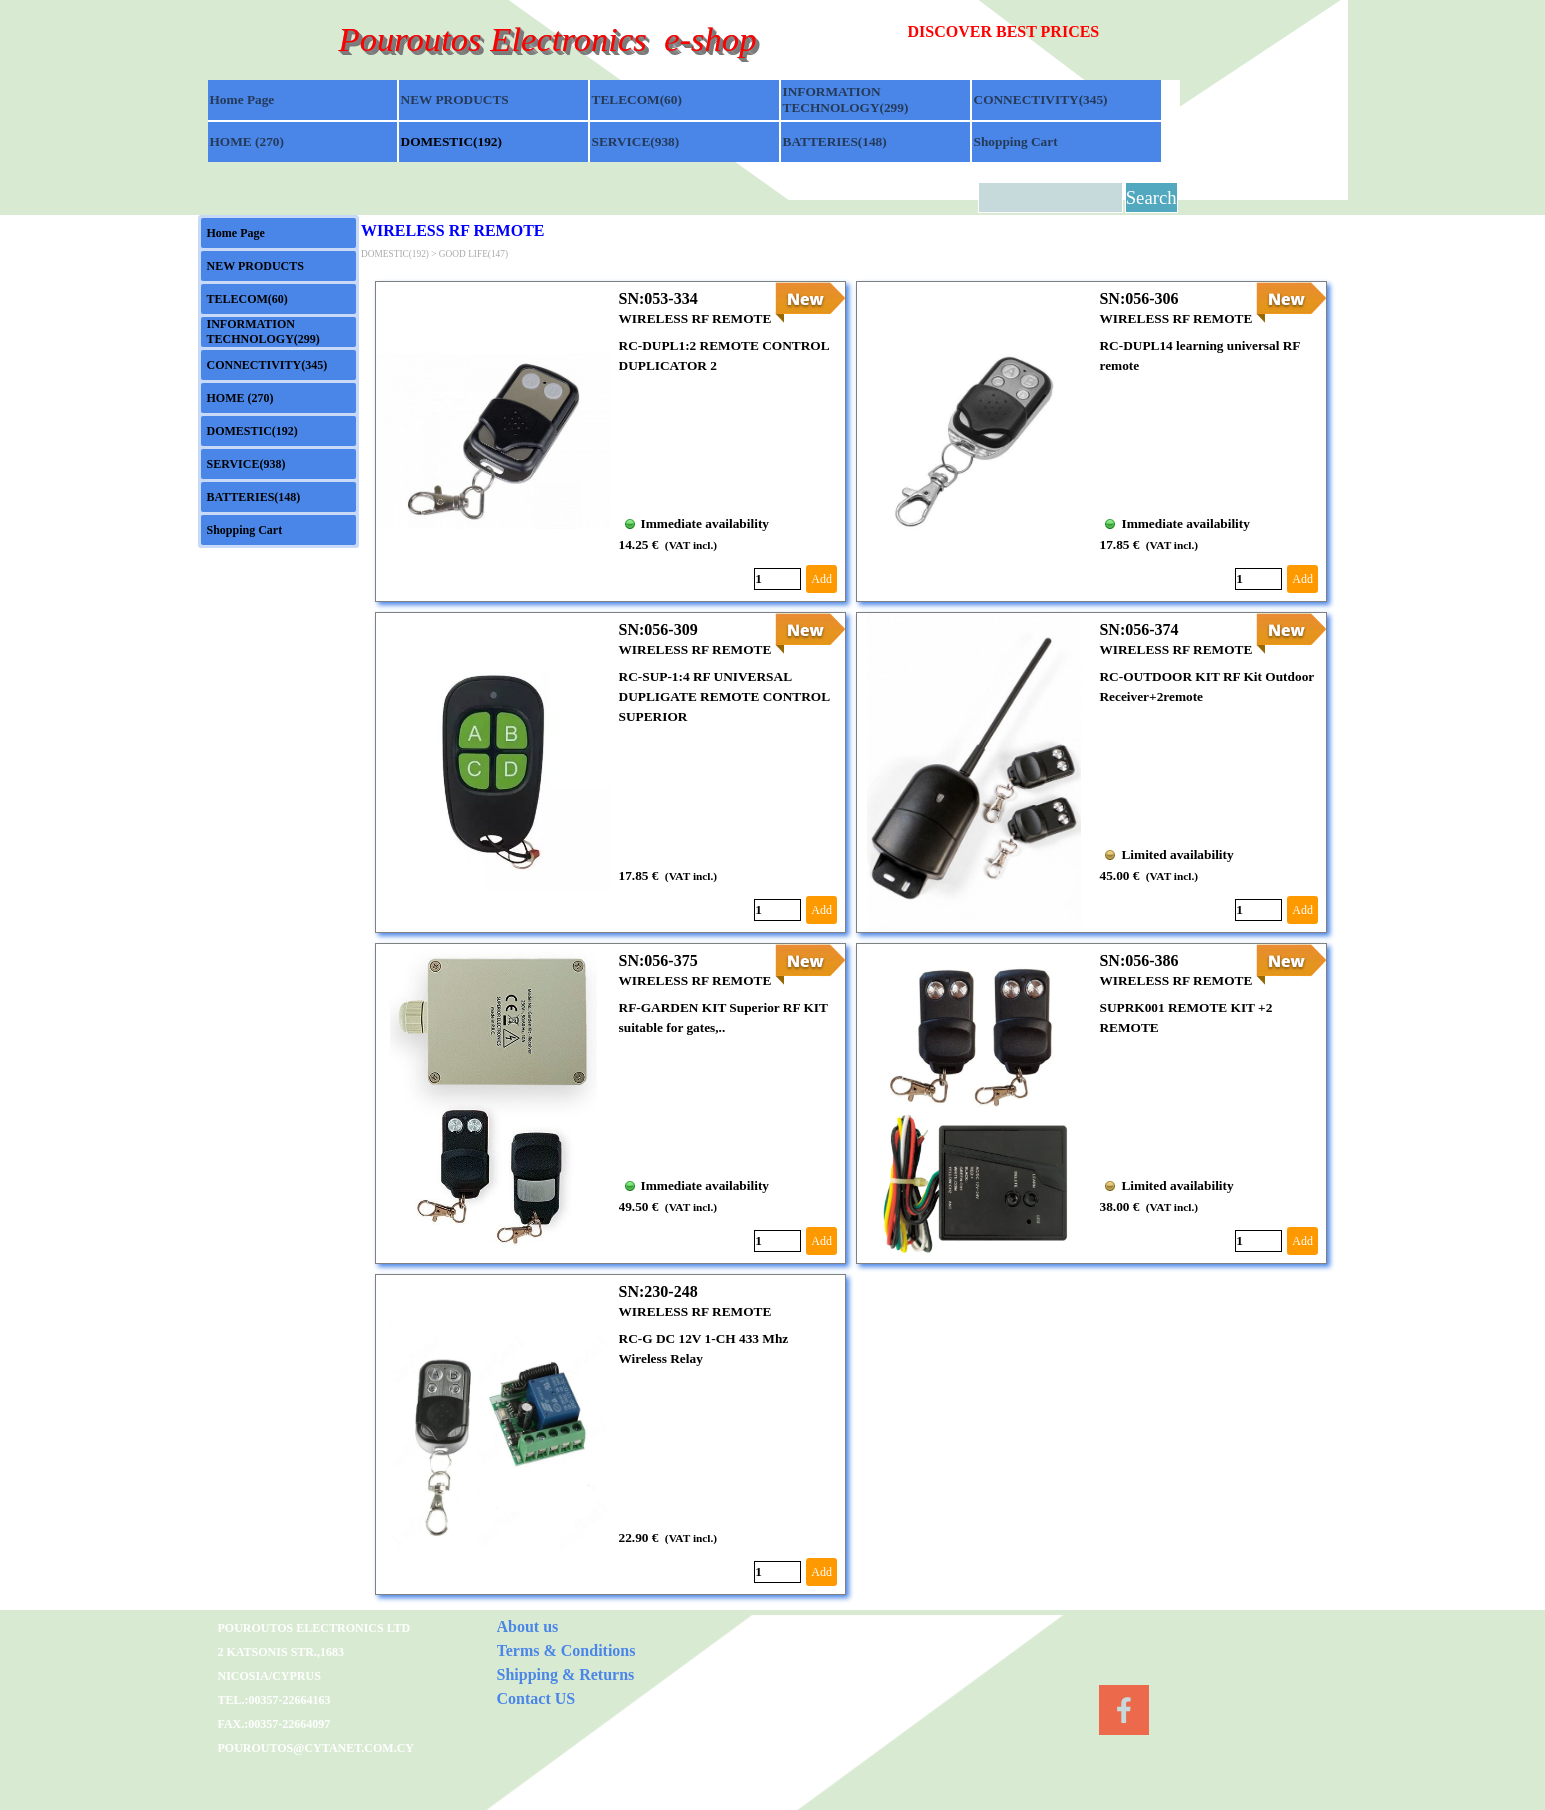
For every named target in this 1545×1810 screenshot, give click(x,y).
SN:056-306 (1138, 298)
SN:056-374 (1138, 629)
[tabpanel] (1044, 32)
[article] (610, 441)
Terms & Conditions (566, 1650)
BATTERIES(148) (835, 141)
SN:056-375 (658, 960)
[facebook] (1124, 1710)
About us (528, 1626)
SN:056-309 (658, 629)
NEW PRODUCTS (455, 99)
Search (1151, 197)
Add (821, 579)
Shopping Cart (1016, 141)
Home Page (242, 99)
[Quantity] (777, 579)
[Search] (1050, 197)
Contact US (536, 1698)
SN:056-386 (1138, 960)
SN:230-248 (658, 1291)
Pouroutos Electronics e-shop (547, 39)
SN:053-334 (658, 298)
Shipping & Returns (566, 1674)
